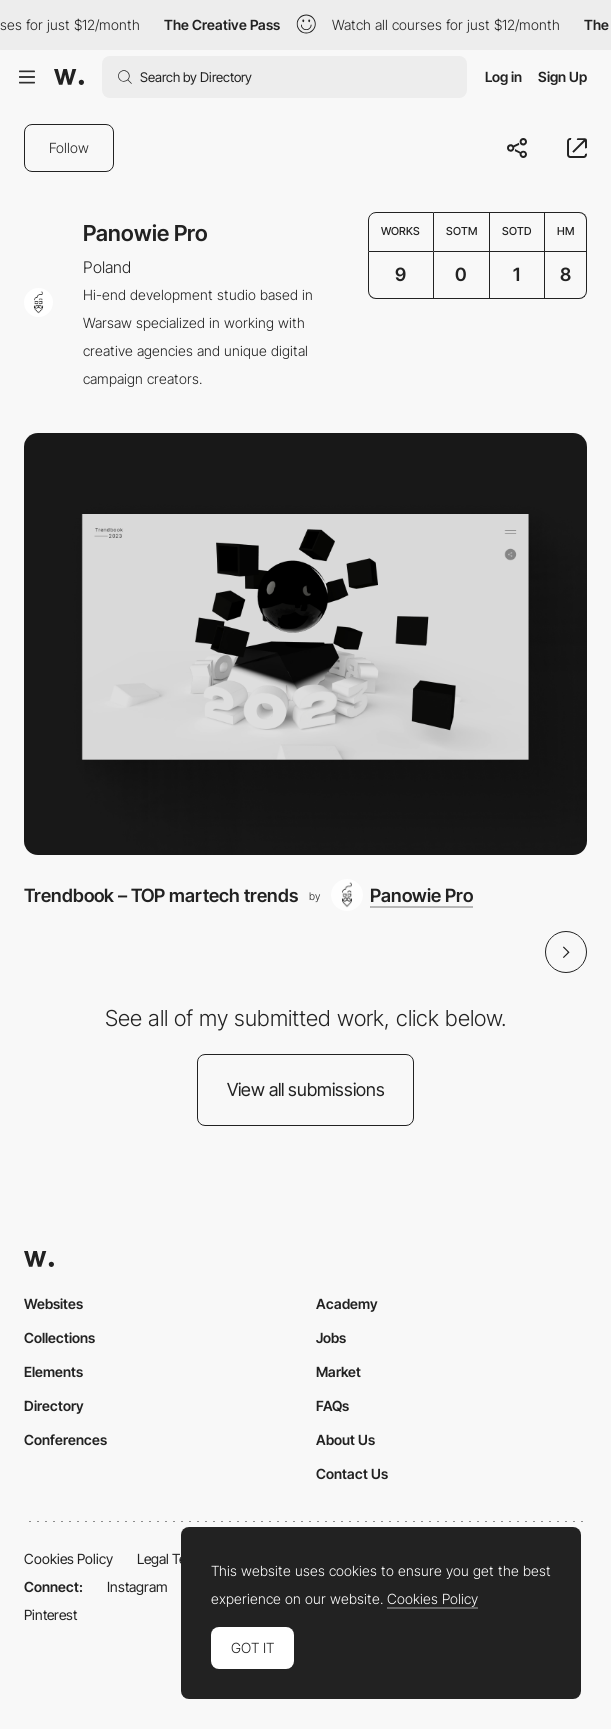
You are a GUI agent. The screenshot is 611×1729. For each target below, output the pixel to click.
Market (338, 1371)
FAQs (332, 1405)
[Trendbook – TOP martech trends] (305, 644)
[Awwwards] (69, 77)
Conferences (65, 1439)
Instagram (137, 1586)
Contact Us (352, 1473)
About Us (345, 1439)
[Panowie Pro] (402, 895)
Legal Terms (173, 1558)
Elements (53, 1371)
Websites (53, 1303)
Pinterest (50, 1614)
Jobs (331, 1337)
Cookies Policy (68, 1558)
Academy (347, 1303)
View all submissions (306, 1089)
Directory (54, 1405)
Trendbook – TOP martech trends (161, 895)
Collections (59, 1337)
